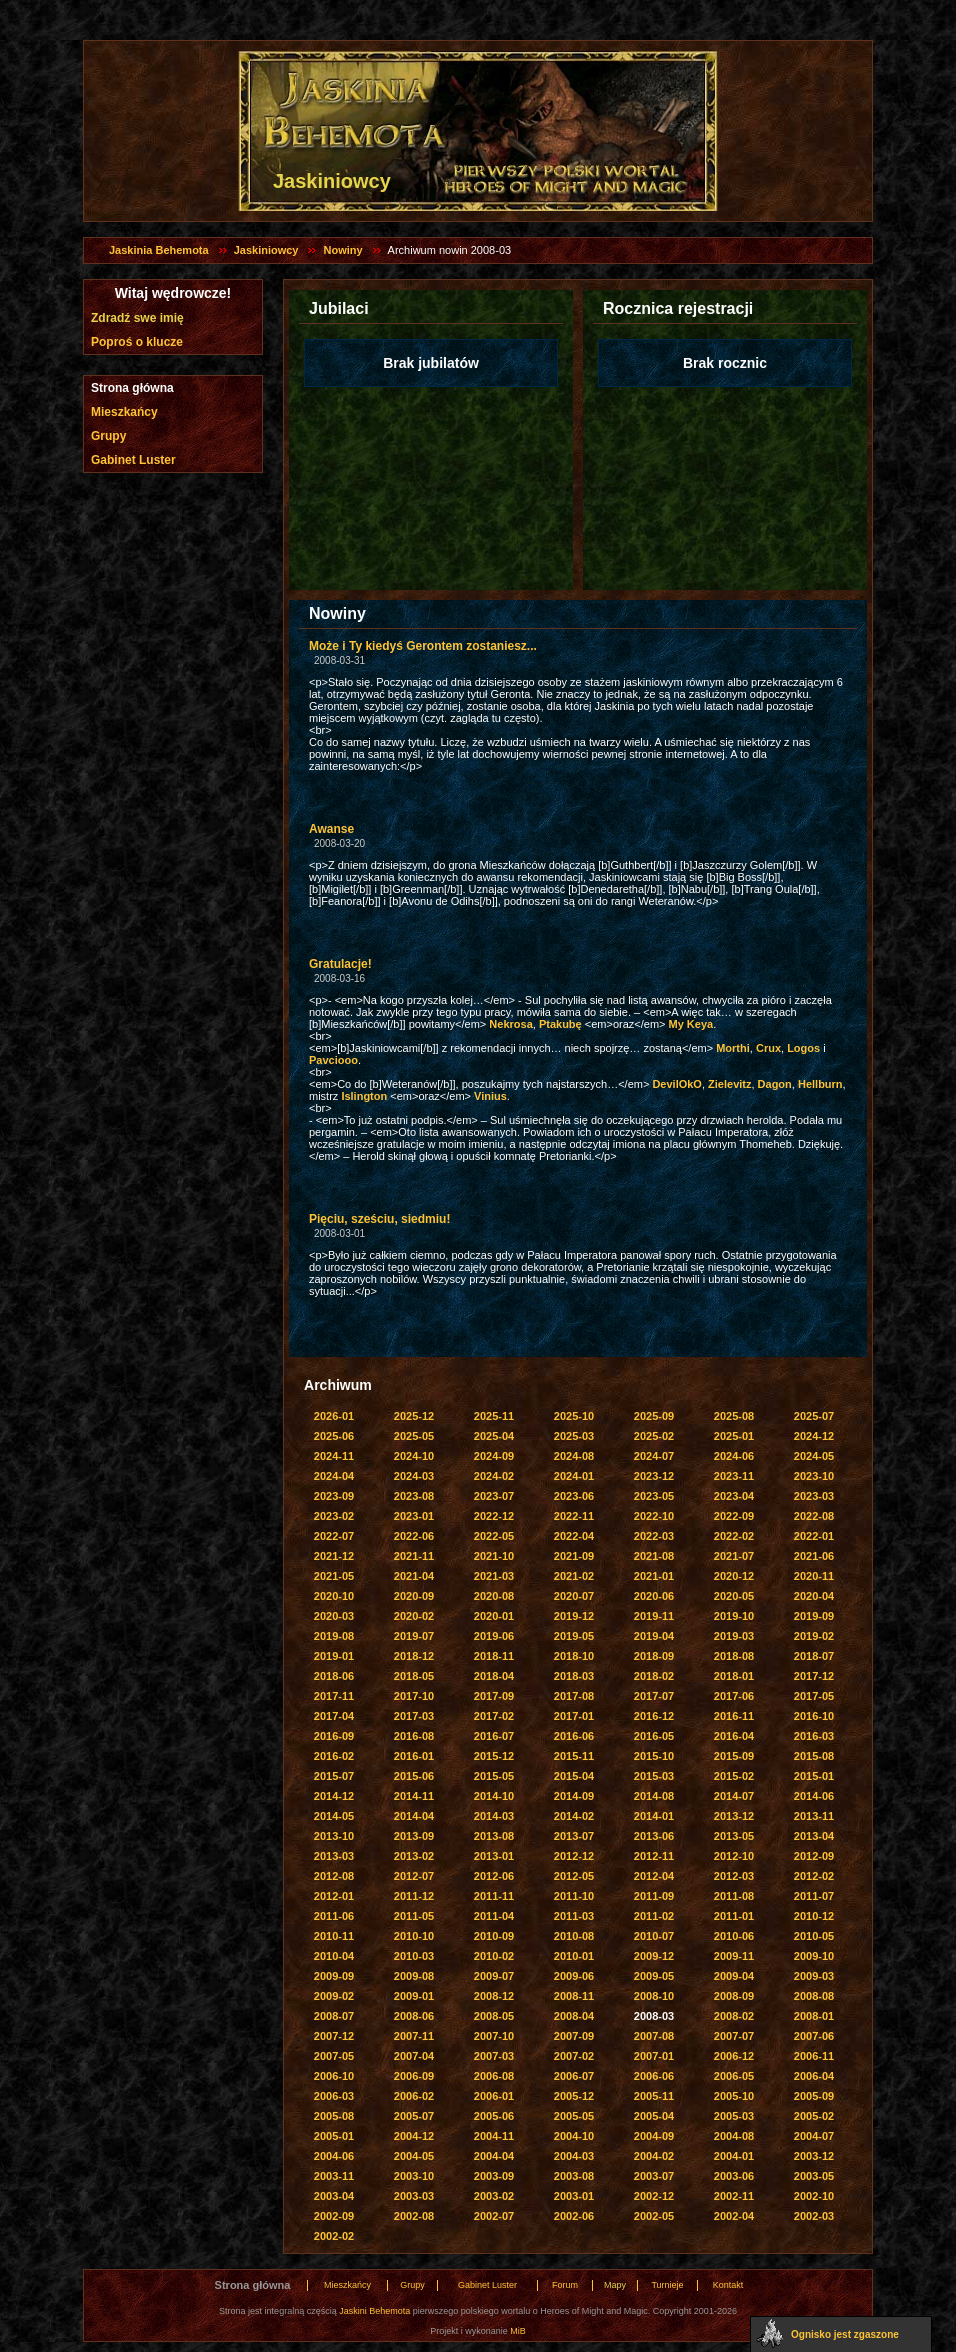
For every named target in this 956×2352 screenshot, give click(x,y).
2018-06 (334, 1676)
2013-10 (334, 1836)
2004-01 (734, 2156)
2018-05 (414, 1676)
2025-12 (414, 1416)
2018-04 (494, 1676)
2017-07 (654, 1696)
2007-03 (494, 2056)
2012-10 (734, 1856)
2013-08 (494, 1836)
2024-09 (494, 1456)
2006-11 (814, 2056)
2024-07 (654, 1456)
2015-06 (414, 1776)
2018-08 (734, 1656)
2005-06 (494, 2116)
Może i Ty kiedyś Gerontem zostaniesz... (423, 646)
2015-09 (734, 1756)
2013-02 (414, 1856)
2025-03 (574, 1436)
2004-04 (494, 2156)
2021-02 (574, 1576)
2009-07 (494, 1976)
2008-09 (734, 1996)
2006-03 (334, 2096)
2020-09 (414, 1596)
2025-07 (814, 1416)
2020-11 (814, 1576)
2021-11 (414, 1556)
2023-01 (414, 1516)
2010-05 (814, 1936)
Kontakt (728, 2285)
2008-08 (814, 1996)
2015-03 (654, 1776)
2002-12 (654, 2196)
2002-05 (654, 2216)
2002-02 (334, 2236)
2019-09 (814, 1616)
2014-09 (574, 1796)
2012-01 (334, 1896)
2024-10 (414, 1456)
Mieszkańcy (124, 412)
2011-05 (414, 1916)
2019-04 (654, 1636)
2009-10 (814, 1956)
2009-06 (574, 1976)
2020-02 (414, 1616)
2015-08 (814, 1756)
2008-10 (654, 1996)
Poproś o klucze (137, 342)
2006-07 (574, 2076)
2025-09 (654, 1416)
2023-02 (334, 1516)
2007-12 (334, 2036)
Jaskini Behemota (374, 2311)
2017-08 (574, 1696)
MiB (518, 2331)
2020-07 (574, 1596)
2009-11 (734, 1956)
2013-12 (734, 1816)
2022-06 (414, 1536)
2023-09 (334, 1496)
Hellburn (820, 1084)
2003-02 (494, 2196)
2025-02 (654, 1436)
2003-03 (414, 2196)
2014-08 (654, 1796)
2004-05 (414, 2156)
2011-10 (574, 1896)
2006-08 (494, 2076)
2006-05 (734, 2076)
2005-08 (334, 2116)
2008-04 (574, 2016)
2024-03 (414, 1476)
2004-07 (814, 2136)
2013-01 (494, 1856)
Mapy (615, 2285)
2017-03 (414, 1716)
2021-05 (334, 1576)
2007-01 (654, 2056)
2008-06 (414, 2016)
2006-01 (494, 2096)
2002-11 (734, 2196)
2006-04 (814, 2076)
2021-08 (654, 1556)
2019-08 (334, 1636)
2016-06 (574, 1736)
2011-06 (334, 1916)
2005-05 (574, 2116)
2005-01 (334, 2136)
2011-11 (494, 1896)
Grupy (108, 436)
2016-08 (414, 1736)
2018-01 (734, 1676)
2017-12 (814, 1676)
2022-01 (814, 1536)
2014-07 (734, 1796)
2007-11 (414, 2036)
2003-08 (574, 2176)
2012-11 (654, 1856)
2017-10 (414, 1696)
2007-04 (414, 2056)
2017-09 (494, 1696)
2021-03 (494, 1576)
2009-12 (654, 1956)
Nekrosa (510, 1024)
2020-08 (494, 1596)
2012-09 (814, 1856)
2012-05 (574, 1876)
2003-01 (574, 2196)
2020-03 (334, 1616)
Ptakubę (560, 1024)
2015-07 (334, 1776)
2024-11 (334, 1456)
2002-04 (734, 2216)
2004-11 (494, 2136)
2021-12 (334, 1556)
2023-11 (734, 1476)
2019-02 (814, 1636)
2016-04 (734, 1736)
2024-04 (334, 1476)
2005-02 (814, 2116)
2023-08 (414, 1496)
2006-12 (734, 2056)
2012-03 (734, 1876)
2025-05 (414, 1436)
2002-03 (814, 2216)
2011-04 (494, 1916)
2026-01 (334, 1416)
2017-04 (334, 1716)
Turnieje (667, 2285)
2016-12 (654, 1716)
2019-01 (334, 1656)
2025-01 (734, 1436)
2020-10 (334, 1596)
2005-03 (734, 2116)
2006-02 (414, 2096)
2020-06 (654, 1596)
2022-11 (574, 1516)
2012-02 (814, 1876)
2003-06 (734, 2176)
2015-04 (574, 1776)
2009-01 (414, 1996)
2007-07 (734, 2036)
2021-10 (494, 1556)
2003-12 (814, 2156)
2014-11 (414, 1796)
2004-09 (654, 2136)
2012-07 (414, 1876)
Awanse (331, 829)
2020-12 (734, 1576)
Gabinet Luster (133, 460)
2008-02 (734, 2016)
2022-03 (654, 1536)
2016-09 (334, 1736)
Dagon (775, 1084)
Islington (364, 1096)
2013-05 (734, 1836)
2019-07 (414, 1636)
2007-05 (334, 2056)
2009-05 (654, 1976)
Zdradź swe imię (137, 318)
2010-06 (734, 1936)
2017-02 (494, 1716)
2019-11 (654, 1616)
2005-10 (734, 2096)
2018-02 (654, 1676)
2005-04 (654, 2116)
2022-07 (334, 1536)
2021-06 (814, 1556)
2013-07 (574, 1836)
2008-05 (494, 2016)
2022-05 (494, 1536)
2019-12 (574, 1616)
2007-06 (814, 2036)
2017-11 (334, 1696)
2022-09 (734, 1516)
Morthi (733, 1048)
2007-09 (574, 2036)
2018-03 (574, 1676)
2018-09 (654, 1656)
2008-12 (494, 1996)
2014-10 (494, 1796)
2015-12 (494, 1756)
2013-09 (414, 1836)
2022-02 (734, 1536)
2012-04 (654, 1876)
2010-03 (414, 1956)
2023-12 (654, 1476)
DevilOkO (677, 1084)
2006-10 (334, 2076)
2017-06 (734, 1696)
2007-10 (494, 2036)
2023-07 (494, 1496)
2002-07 (494, 2216)
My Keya (691, 1024)
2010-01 (574, 1956)
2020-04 (814, 1596)
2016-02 (334, 1756)
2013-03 (334, 1856)
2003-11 (334, 2176)
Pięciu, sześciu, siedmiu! (379, 1219)
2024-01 (574, 1476)
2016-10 (814, 1716)
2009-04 (734, 1976)
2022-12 (494, 1516)
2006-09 (414, 2076)
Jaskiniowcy (266, 250)
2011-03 (574, 1916)
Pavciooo (333, 1060)
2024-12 (814, 1436)
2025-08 (734, 1416)
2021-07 (734, 1556)
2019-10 (734, 1616)
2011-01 (734, 1916)
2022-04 (574, 1536)
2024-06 (734, 1456)
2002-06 (574, 2216)
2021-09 (574, 1556)
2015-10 (654, 1756)
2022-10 (654, 1516)
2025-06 (334, 1436)
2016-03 (814, 1736)
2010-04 (334, 1956)
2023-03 (814, 1496)
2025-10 (574, 1416)
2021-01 (654, 1576)
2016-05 (654, 1736)
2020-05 (734, 1596)
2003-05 (814, 2176)
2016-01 (414, 1756)
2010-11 (334, 1936)
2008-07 (334, 2016)
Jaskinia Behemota (159, 250)
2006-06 (654, 2076)
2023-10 (814, 1476)
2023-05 (654, 1496)
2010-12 (814, 1916)
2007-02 (574, 2056)
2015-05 (494, 1776)
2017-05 (814, 1696)
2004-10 (574, 2136)
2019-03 (734, 1636)
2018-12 (414, 1656)
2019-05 (574, 1636)
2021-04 (414, 1576)
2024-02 (494, 1476)
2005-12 (574, 2096)
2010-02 (494, 1956)
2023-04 (734, 1496)
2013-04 (814, 1836)
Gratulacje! (340, 964)
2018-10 (574, 1656)
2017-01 (574, 1716)
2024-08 (574, 1456)
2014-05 (334, 1816)
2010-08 (574, 1936)
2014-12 (334, 1796)
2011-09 (654, 1896)
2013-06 (654, 1836)
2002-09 (334, 2216)
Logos (803, 1048)
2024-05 (814, 1456)
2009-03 (814, 1976)
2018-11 (494, 1656)
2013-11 (814, 1816)
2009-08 (414, 1976)
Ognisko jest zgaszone (845, 2334)
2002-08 (414, 2216)
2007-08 (654, 2036)
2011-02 (654, 1916)
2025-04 (494, 1436)
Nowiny (342, 250)
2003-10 (414, 2176)
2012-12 (574, 1856)
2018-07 (814, 1656)
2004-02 (654, 2156)
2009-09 (334, 1976)
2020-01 (494, 1616)
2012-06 (494, 1876)
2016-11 (734, 1716)
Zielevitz (729, 1084)
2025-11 (494, 1416)
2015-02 (734, 1776)
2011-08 (734, 1896)
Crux (768, 1048)
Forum (565, 2285)
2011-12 (414, 1896)
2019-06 (494, 1636)
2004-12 (414, 2136)
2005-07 (414, 2116)
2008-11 (574, 1996)
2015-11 (574, 1756)
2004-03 (574, 2156)
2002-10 (814, 2196)
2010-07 (654, 1936)
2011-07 (814, 1896)
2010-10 (414, 1936)
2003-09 (494, 2176)
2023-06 (574, 1496)
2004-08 (734, 2136)
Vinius (490, 1096)
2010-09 (494, 1936)
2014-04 (414, 1816)
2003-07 (654, 2176)
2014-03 (494, 1816)
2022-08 (814, 1516)
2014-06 (814, 1796)
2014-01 (654, 1816)
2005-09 (814, 2096)
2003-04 (334, 2196)
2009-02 (334, 1996)
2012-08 (334, 1876)
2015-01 (814, 1776)
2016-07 (494, 1736)
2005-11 (654, 2096)
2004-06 (334, 2156)
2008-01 (814, 2016)
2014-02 (574, 1816)
